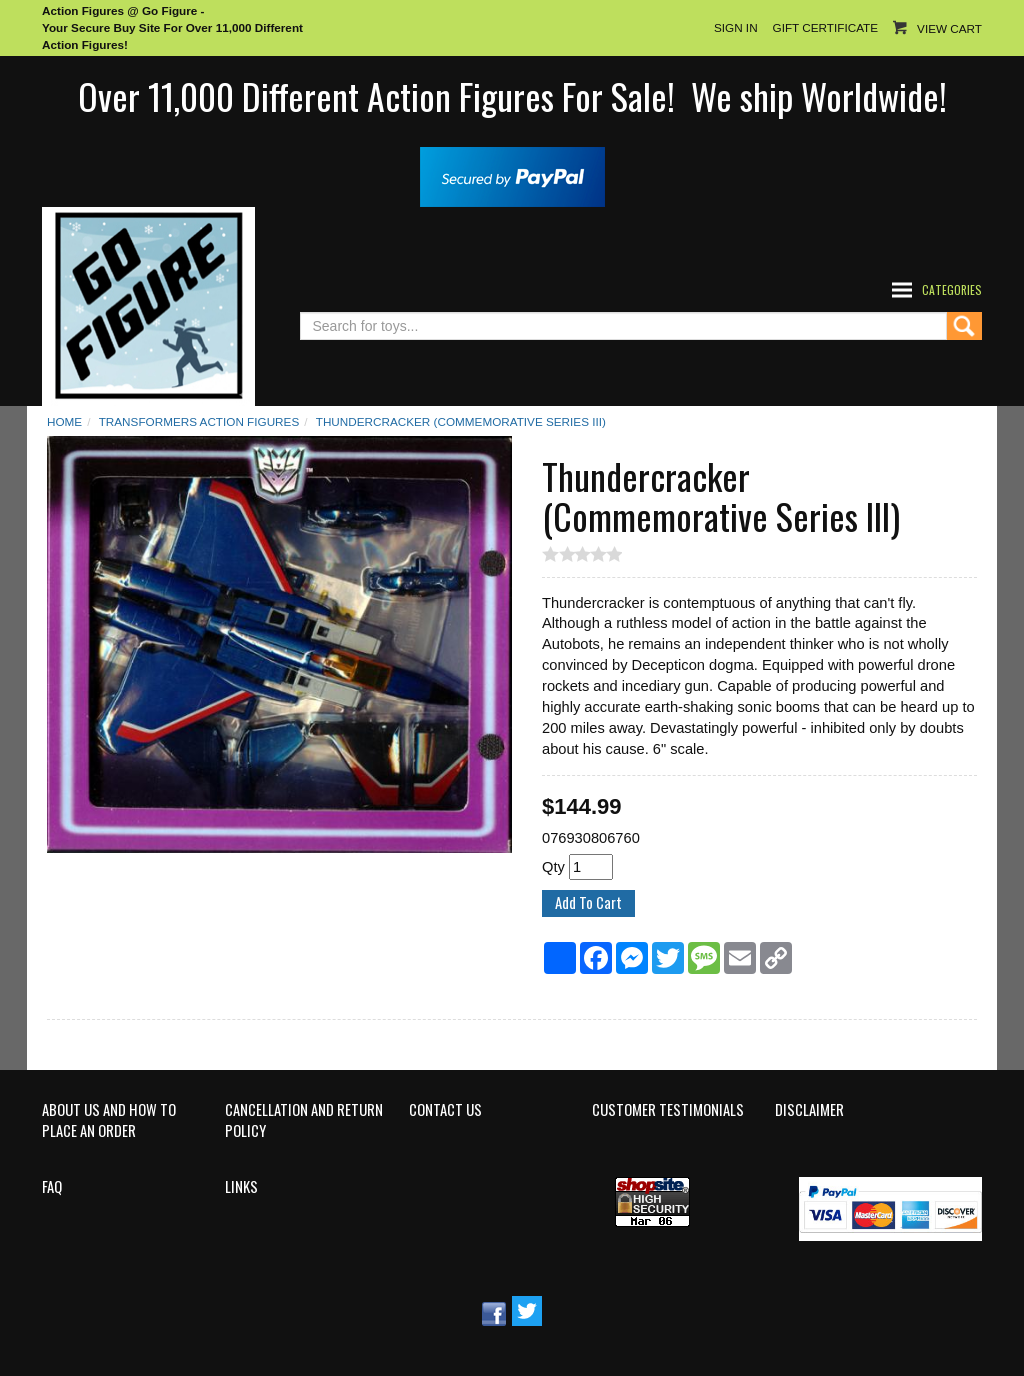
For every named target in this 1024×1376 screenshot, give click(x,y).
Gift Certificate (825, 27)
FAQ (52, 1187)
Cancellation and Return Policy (304, 1120)
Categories (952, 289)
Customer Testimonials (668, 1110)
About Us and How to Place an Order (109, 1120)
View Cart (949, 28)
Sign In (736, 27)
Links (241, 1187)
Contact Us (445, 1110)
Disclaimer (809, 1110)
